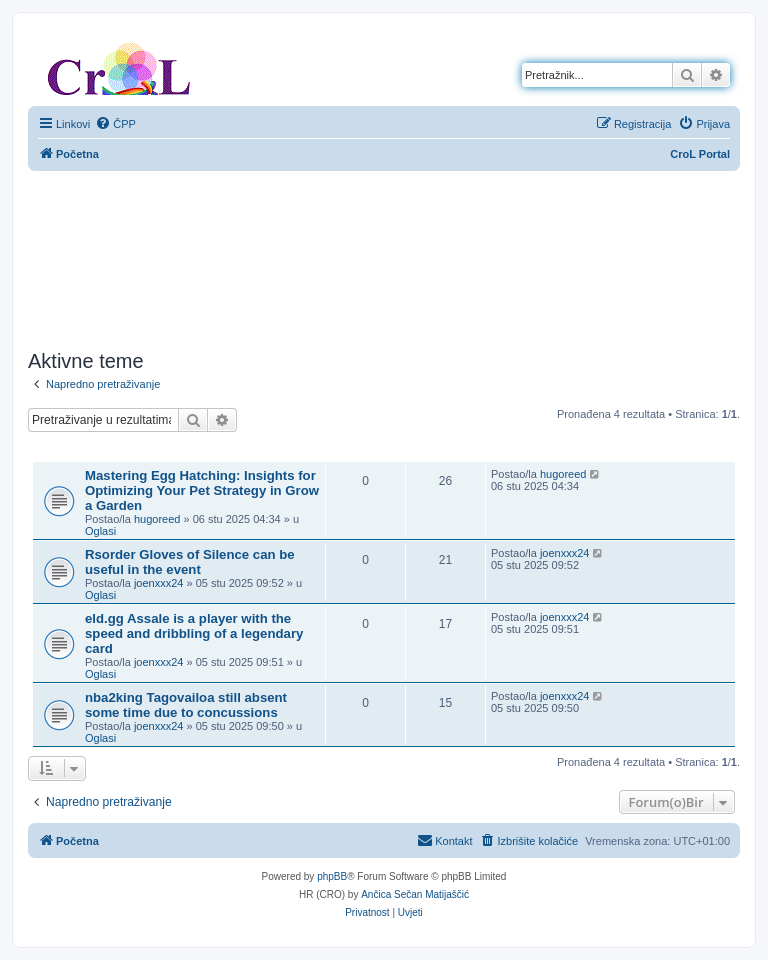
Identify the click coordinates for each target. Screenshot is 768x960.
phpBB (332, 876)
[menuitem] (115, 124)
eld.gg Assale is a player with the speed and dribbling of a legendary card (194, 633)
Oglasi (100, 531)
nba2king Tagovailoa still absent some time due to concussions (186, 705)
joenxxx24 (159, 583)
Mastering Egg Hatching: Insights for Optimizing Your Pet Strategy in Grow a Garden (202, 490)
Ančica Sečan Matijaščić (415, 894)
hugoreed (157, 519)
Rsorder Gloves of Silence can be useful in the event (190, 562)
